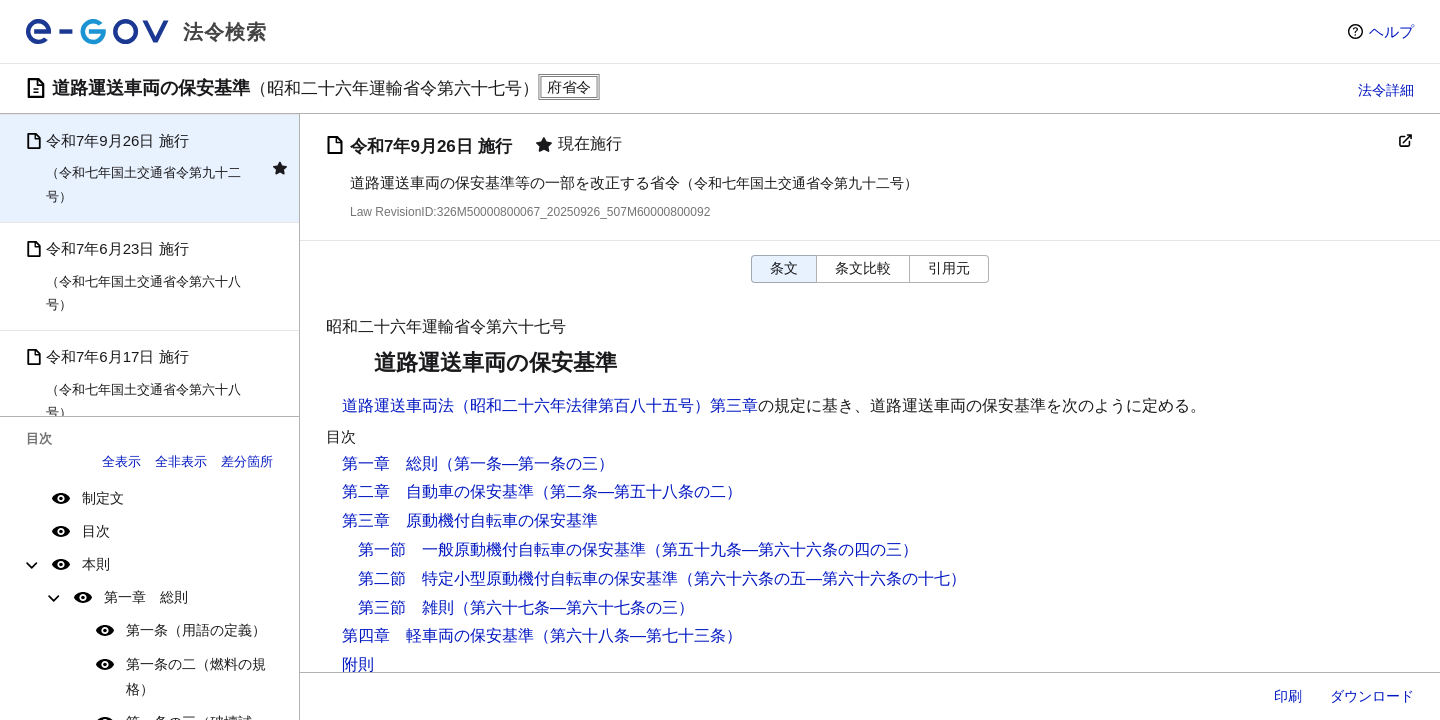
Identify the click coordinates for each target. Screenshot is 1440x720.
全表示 (121, 461)
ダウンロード (1372, 696)
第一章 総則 (146, 597)
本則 (96, 564)
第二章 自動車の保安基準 (438, 491)
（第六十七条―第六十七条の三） (574, 607)
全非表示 (181, 461)
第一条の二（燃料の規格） (196, 676)
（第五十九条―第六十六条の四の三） (782, 549)
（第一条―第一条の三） (526, 463)
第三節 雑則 (406, 607)
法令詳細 (1386, 90)
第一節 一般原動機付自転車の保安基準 (502, 549)
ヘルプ (1391, 31)
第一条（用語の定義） (196, 630)
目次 (96, 531)
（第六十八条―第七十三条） (638, 635)
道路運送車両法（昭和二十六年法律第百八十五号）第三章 (550, 405)
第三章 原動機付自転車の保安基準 (470, 520)
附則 (358, 664)
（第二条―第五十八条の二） (638, 491)
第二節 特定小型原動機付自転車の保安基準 (518, 578)
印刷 (1288, 696)
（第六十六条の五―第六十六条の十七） (822, 578)
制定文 (103, 498)
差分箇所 (247, 461)
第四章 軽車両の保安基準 (438, 635)
